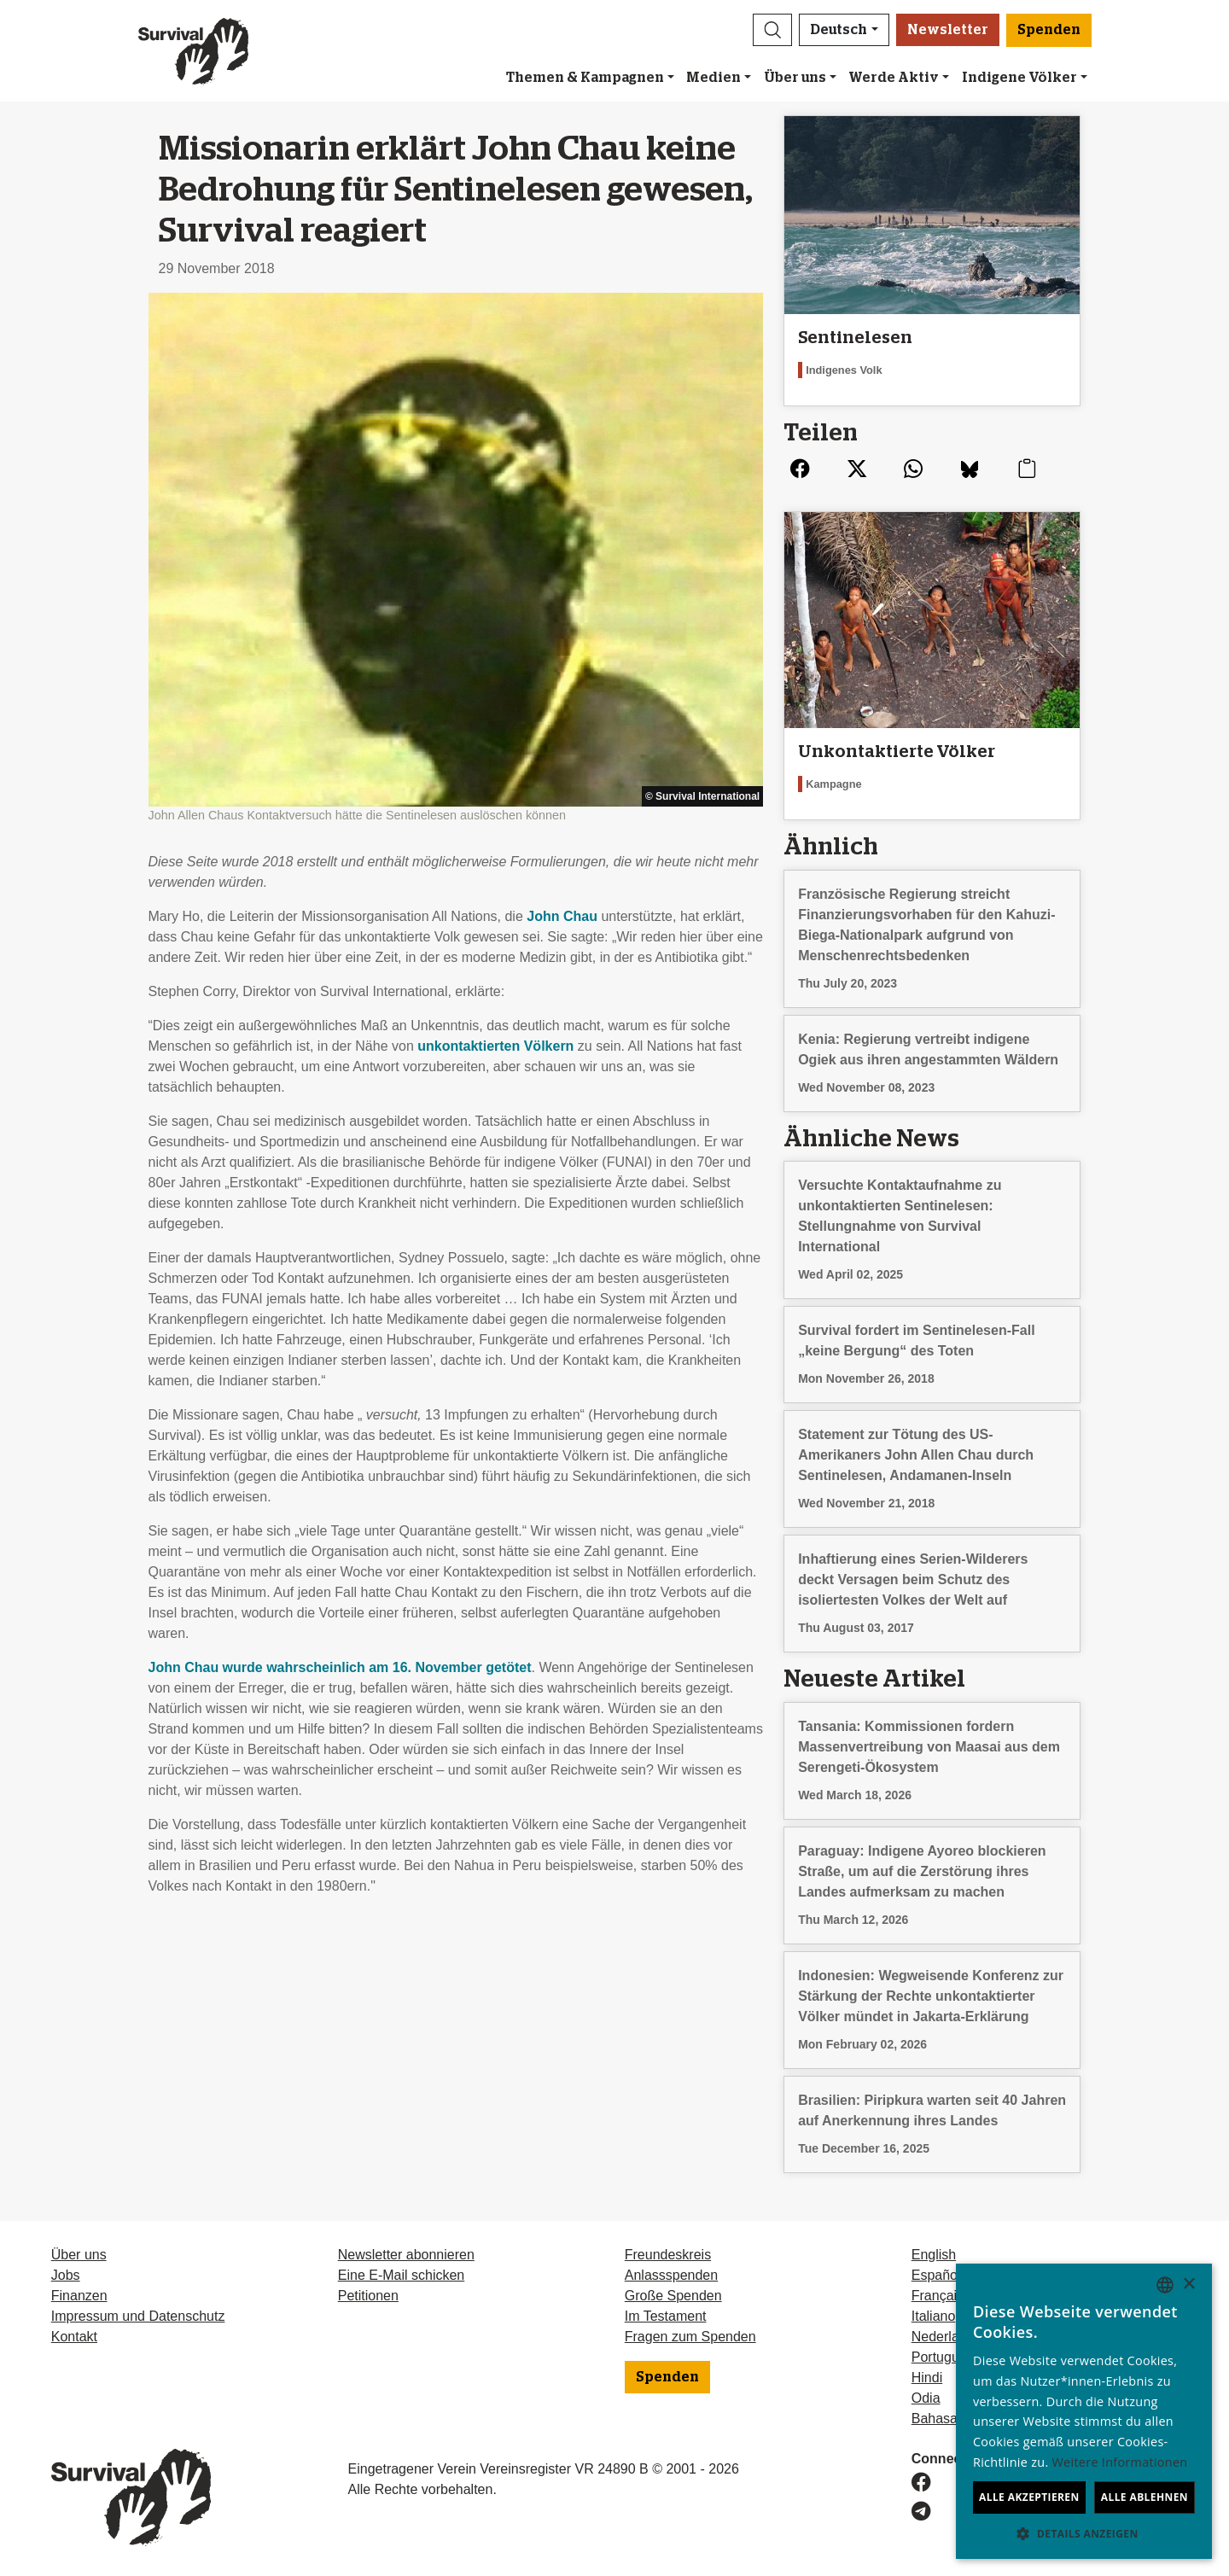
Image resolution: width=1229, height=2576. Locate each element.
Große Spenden (673, 2295)
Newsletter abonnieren (406, 2254)
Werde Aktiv (893, 78)
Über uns (795, 78)
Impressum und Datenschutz (138, 2316)
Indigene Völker (1019, 78)
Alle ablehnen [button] (1144, 2497)
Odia (926, 2398)
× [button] (1188, 2284)
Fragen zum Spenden (690, 2336)
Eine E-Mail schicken (401, 2275)
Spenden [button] (1048, 30)
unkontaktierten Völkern (495, 1046)
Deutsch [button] (838, 30)
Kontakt (74, 2336)
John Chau (562, 916)
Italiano (934, 2316)
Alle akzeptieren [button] (1029, 2497)
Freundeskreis (668, 2254)
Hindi (927, 2377)
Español (936, 2275)
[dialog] (1084, 2411)
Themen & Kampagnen (585, 78)
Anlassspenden (671, 2275)
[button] (772, 30)
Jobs (65, 2275)
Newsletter (947, 30)
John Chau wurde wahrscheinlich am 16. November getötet (340, 1667)
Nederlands (946, 2336)
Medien (713, 78)
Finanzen (79, 2295)
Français (938, 2295)
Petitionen (368, 2295)
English (934, 2254)
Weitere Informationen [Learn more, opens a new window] (1120, 2462)
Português (943, 2357)
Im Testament (666, 2316)
